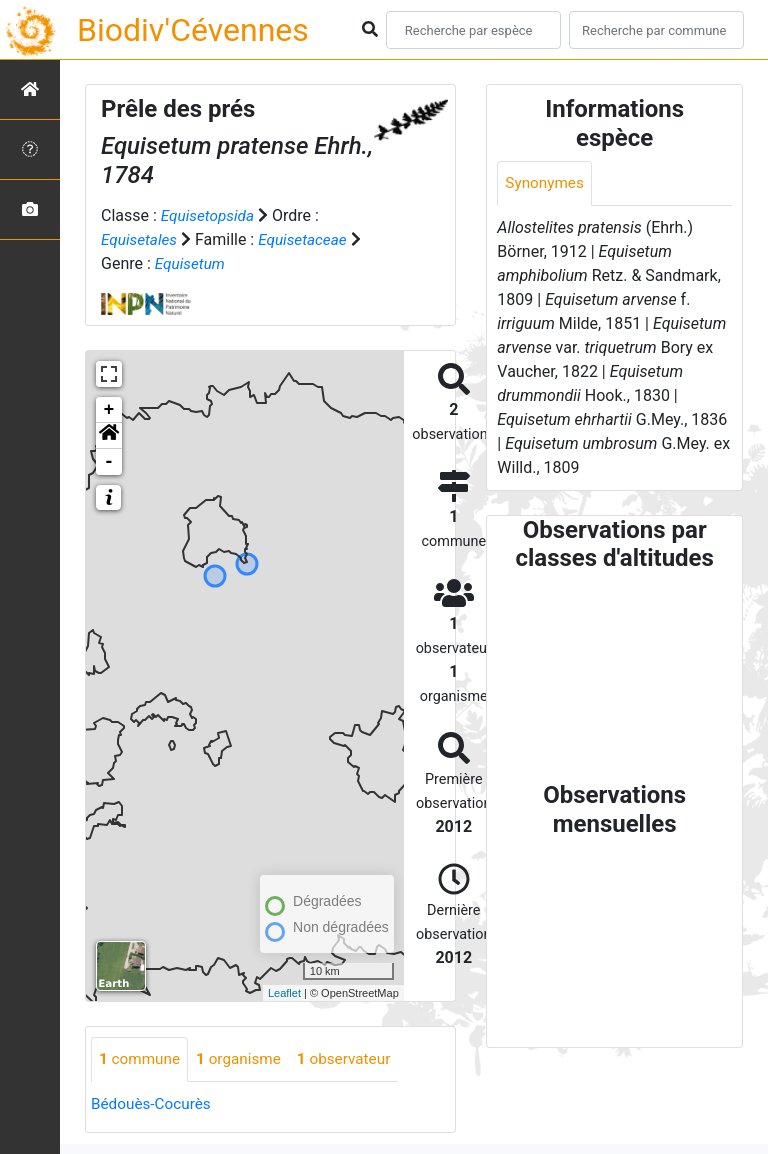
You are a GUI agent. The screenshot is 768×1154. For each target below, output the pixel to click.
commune (141, 1059)
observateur (354, 1059)
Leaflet (284, 993)
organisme (244, 1059)
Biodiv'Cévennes (193, 30)
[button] (109, 436)
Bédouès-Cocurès (153, 1104)
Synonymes (546, 183)
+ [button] (109, 410)
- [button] (109, 462)
